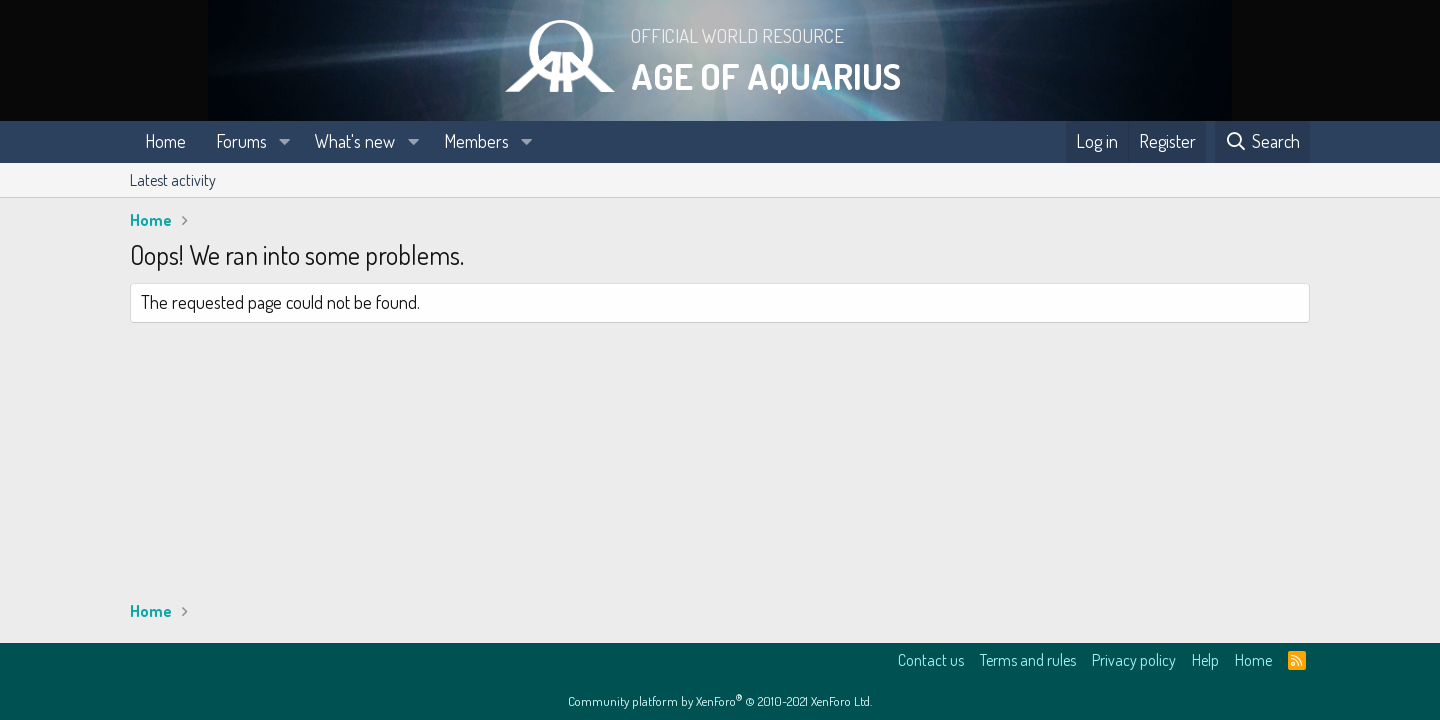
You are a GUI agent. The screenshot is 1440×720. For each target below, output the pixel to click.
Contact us (931, 660)
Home (165, 141)
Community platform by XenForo (720, 701)
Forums (241, 141)
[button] (285, 141)
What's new (355, 141)
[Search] (1262, 141)
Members (476, 141)
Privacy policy (1134, 660)
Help (1205, 660)
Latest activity (173, 180)
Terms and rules (1028, 660)
